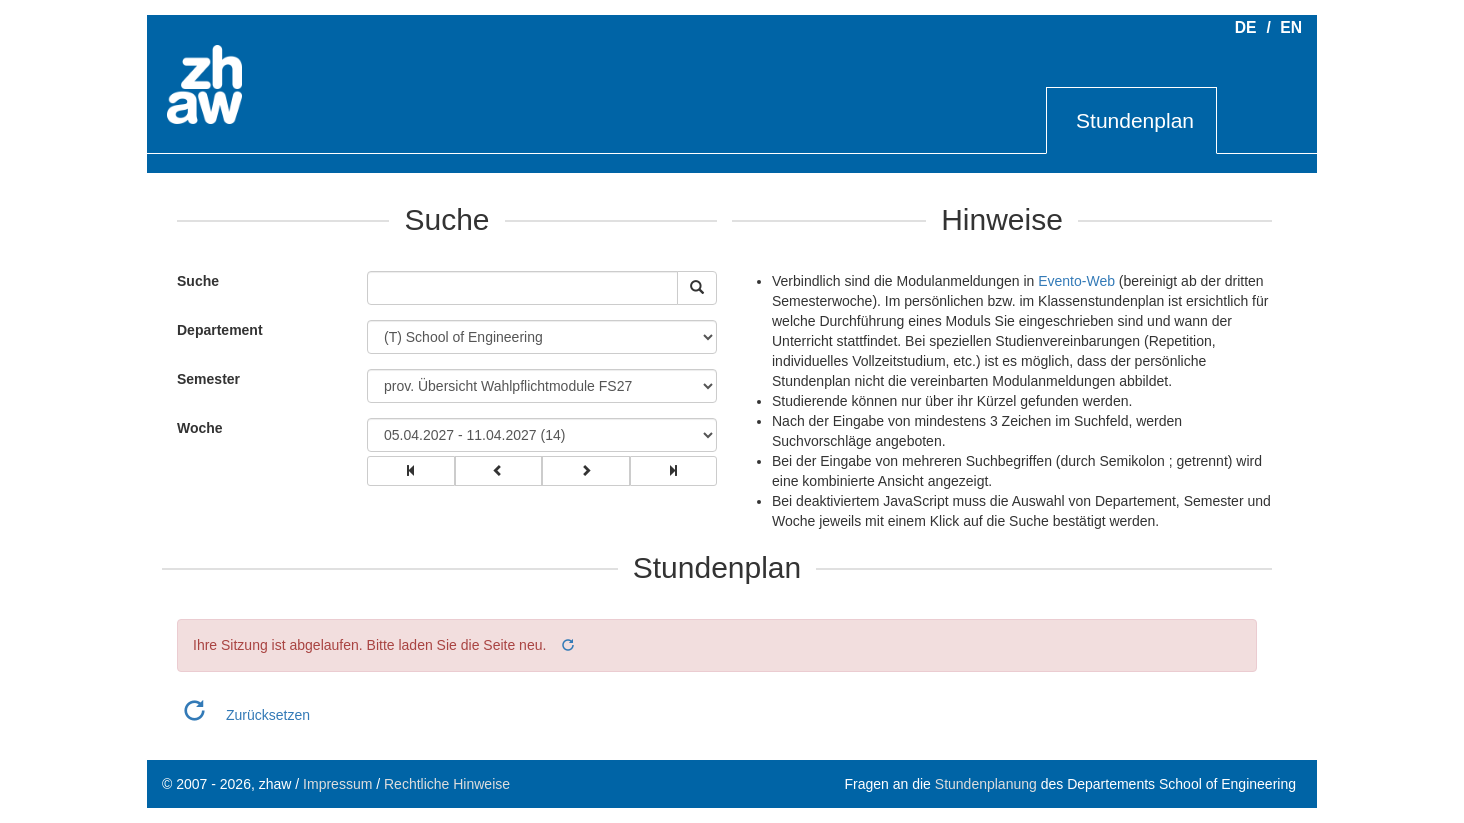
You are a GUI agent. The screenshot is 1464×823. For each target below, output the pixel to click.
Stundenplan (1135, 120)
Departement (220, 330)
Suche (193, 281)
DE (1246, 27)
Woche (200, 428)
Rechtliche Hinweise (447, 784)
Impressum (337, 784)
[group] (411, 471)
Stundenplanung (986, 784)
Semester (208, 379)
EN (1291, 27)
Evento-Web (1076, 281)
